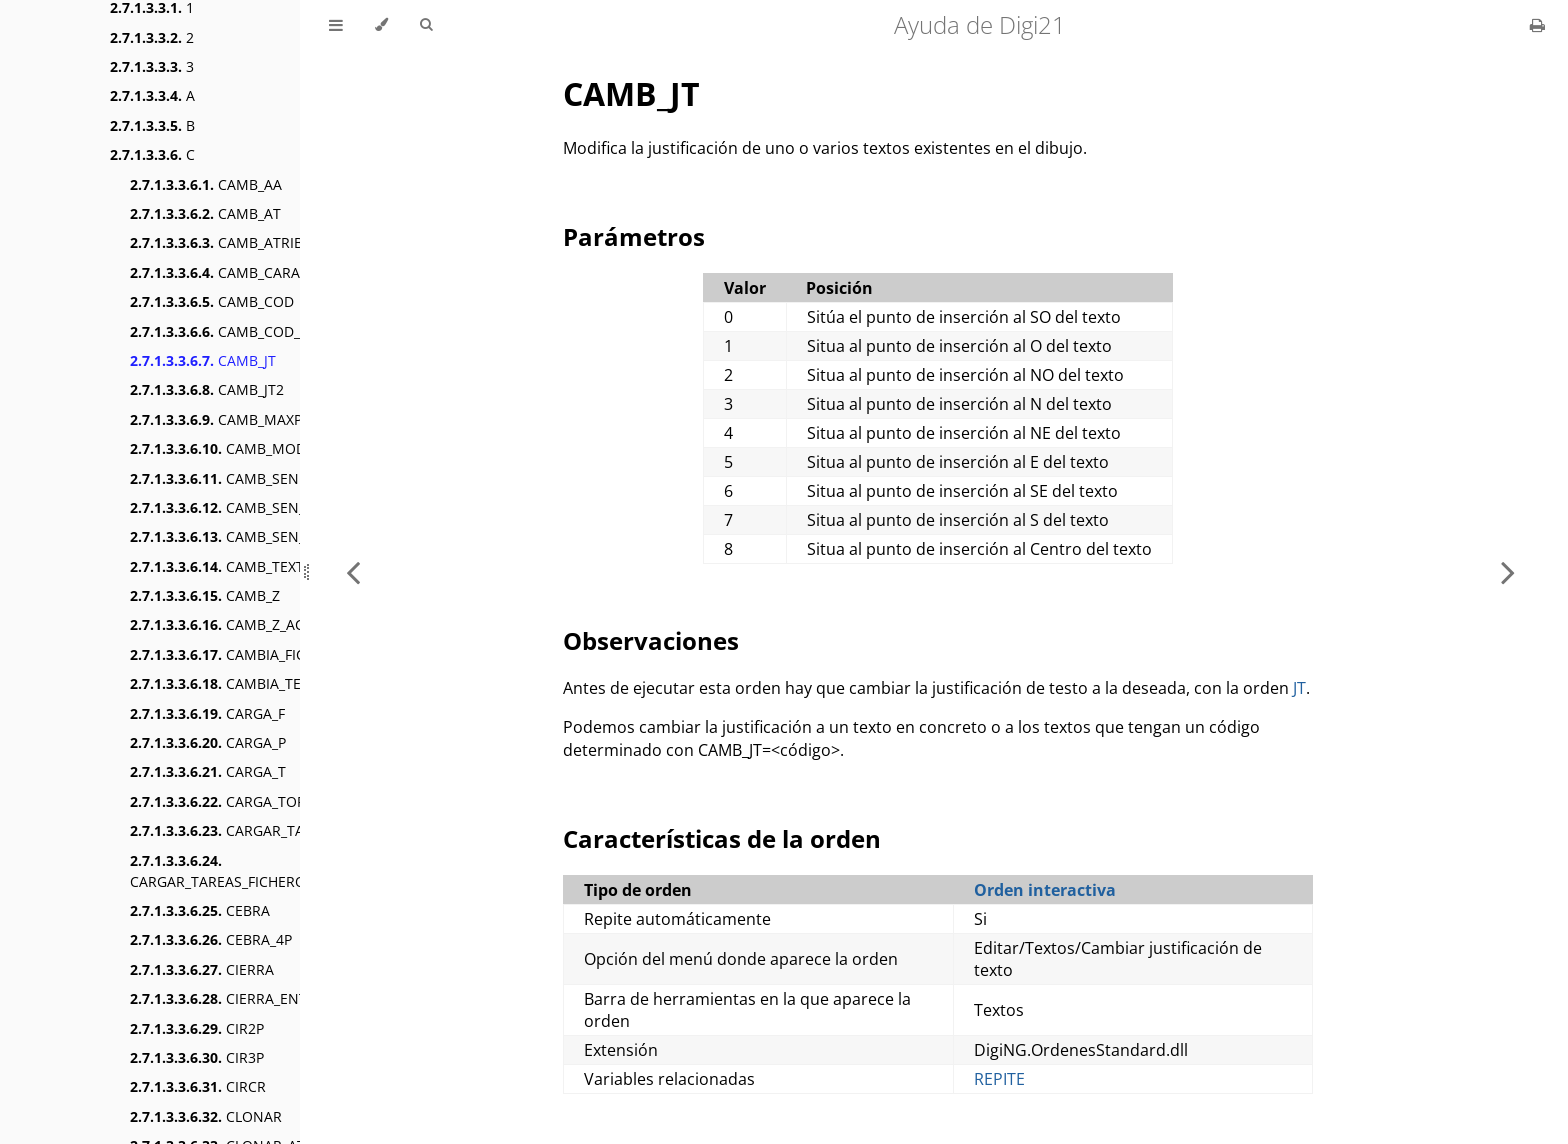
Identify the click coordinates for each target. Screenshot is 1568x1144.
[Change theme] (381, 25)
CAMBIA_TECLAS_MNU (252, 683)
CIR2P (197, 1028)
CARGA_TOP (217, 801)
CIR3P (197, 1057)
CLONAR (206, 1116)
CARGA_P (208, 742)
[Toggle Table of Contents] (336, 25)
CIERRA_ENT (218, 998)
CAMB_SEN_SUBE (235, 536)
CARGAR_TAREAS (234, 830)
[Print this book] (1537, 25)
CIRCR (198, 1086)
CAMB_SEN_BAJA (233, 507)
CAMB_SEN (214, 478)
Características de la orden (722, 838)
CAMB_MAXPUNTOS (240, 419)
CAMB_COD (212, 301)
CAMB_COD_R (219, 331)
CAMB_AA (206, 184)
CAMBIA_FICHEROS (240, 654)
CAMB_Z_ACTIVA (231, 624)
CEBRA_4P (211, 939)
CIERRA (202, 969)
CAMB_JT (203, 360)
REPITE (999, 1079)
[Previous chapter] (353, 572)
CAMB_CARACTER (232, 272)
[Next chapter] (1508, 572)
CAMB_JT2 (207, 389)
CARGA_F (207, 713)
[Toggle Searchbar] (426, 25)
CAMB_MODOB (228, 448)
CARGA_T (208, 771)
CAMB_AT (205, 213)
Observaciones (651, 640)
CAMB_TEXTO (222, 566)
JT (1299, 688)
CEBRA (200, 910)
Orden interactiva (1045, 890)
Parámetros (634, 236)
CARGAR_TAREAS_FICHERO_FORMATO (255, 871)
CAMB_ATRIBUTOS (235, 242)
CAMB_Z (205, 595)
